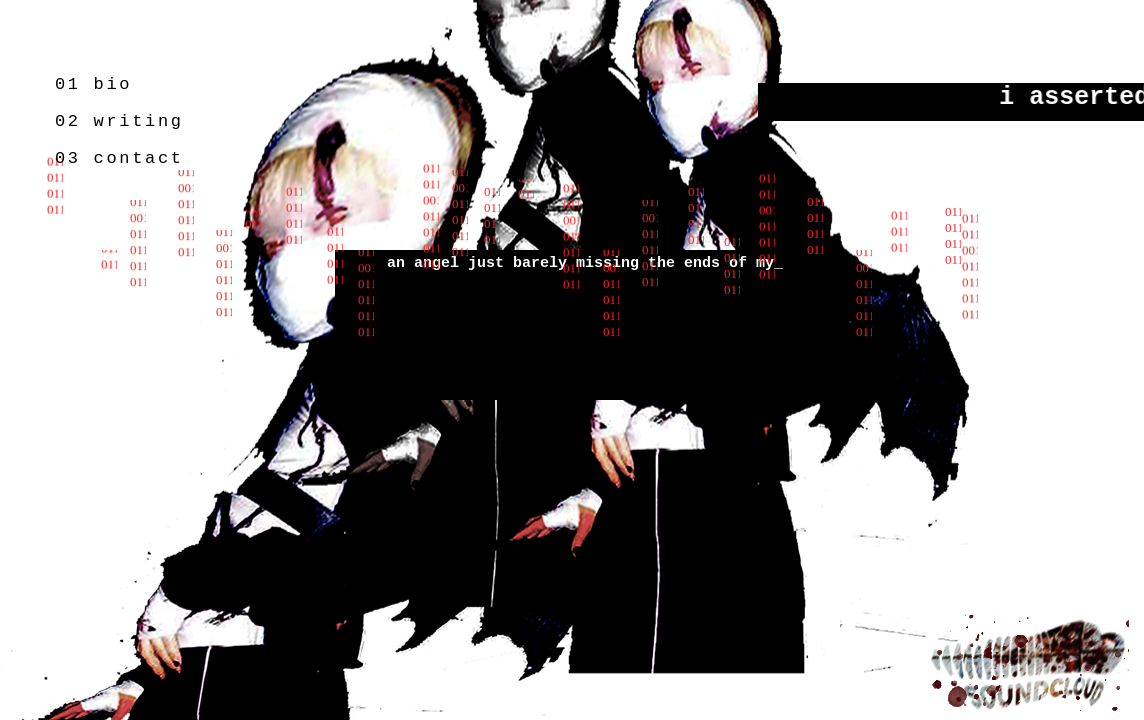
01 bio (93, 84)
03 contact (119, 158)
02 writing (119, 121)
